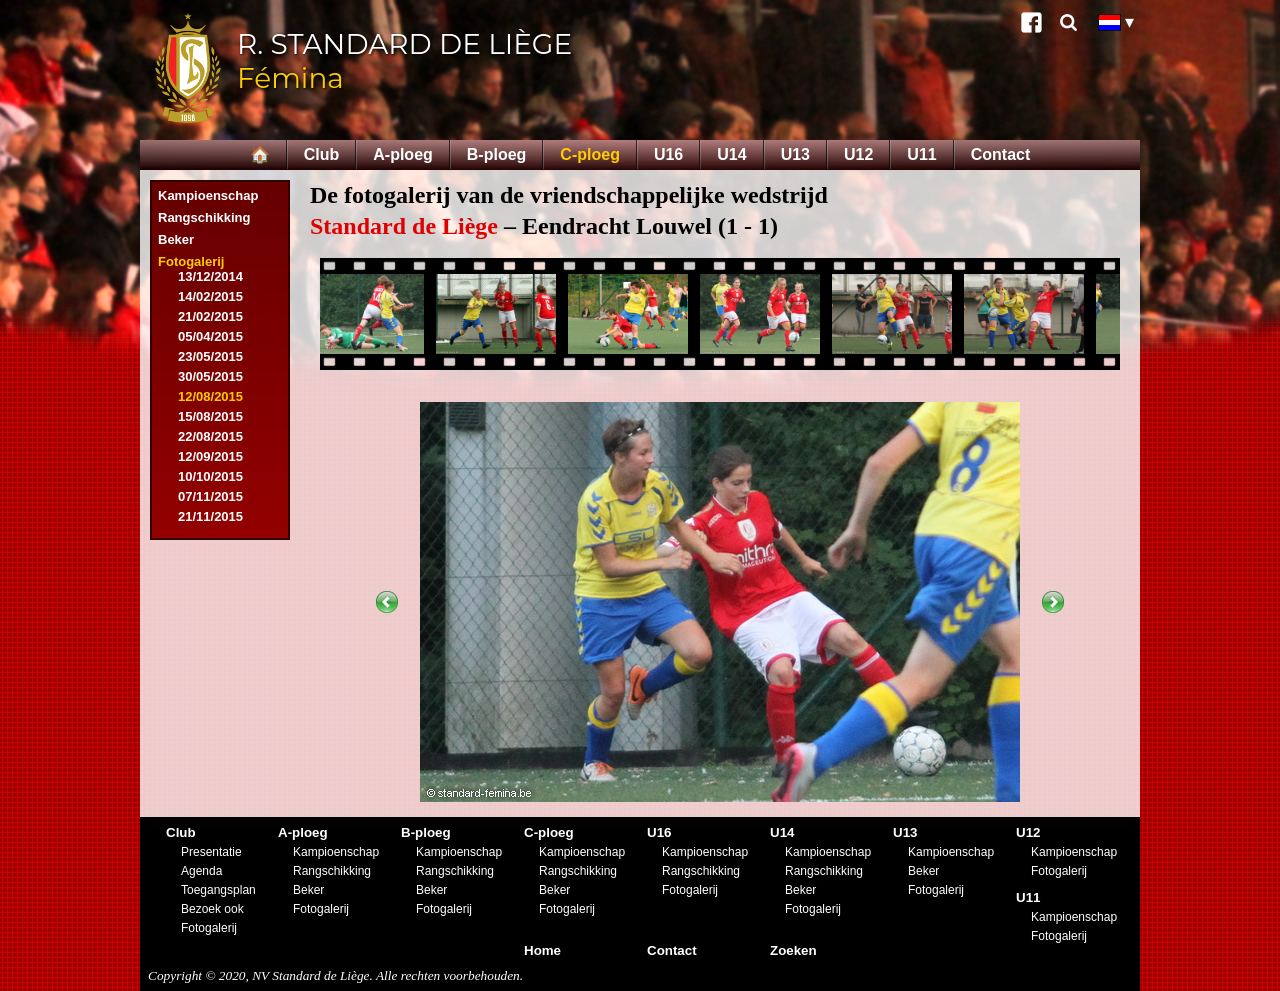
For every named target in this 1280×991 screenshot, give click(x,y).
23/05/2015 (210, 356)
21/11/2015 (210, 516)
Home (542, 950)
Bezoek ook (212, 909)
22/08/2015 (210, 436)
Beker (176, 239)
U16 (668, 154)
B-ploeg (497, 154)
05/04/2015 (210, 336)
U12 (858, 154)
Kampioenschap (208, 195)
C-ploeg (590, 154)
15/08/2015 (210, 416)
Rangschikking (204, 217)
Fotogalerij (191, 261)
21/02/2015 (210, 316)
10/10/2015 (210, 476)
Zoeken (793, 950)
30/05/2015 (210, 376)
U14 (731, 154)
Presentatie (211, 852)
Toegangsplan (218, 890)
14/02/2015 (210, 296)
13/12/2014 (210, 276)
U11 (921, 154)
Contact (1001, 154)
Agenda (201, 871)
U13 (795, 154)
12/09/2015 (210, 456)
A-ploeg (403, 154)
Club (322, 154)
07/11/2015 (210, 496)
